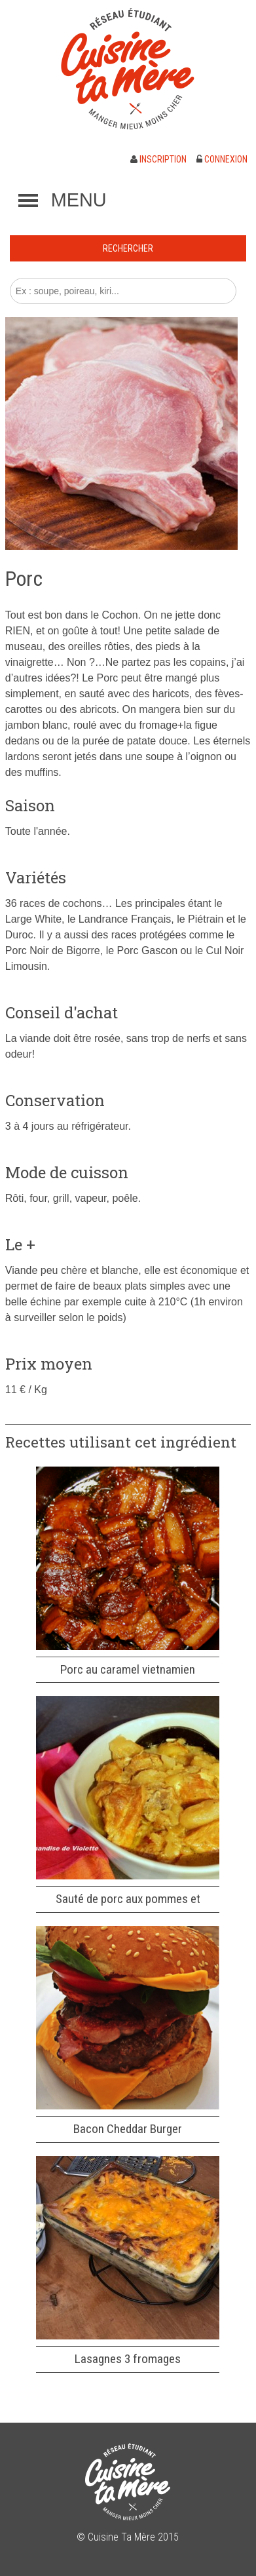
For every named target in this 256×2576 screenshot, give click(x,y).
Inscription (158, 159)
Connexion (221, 159)
